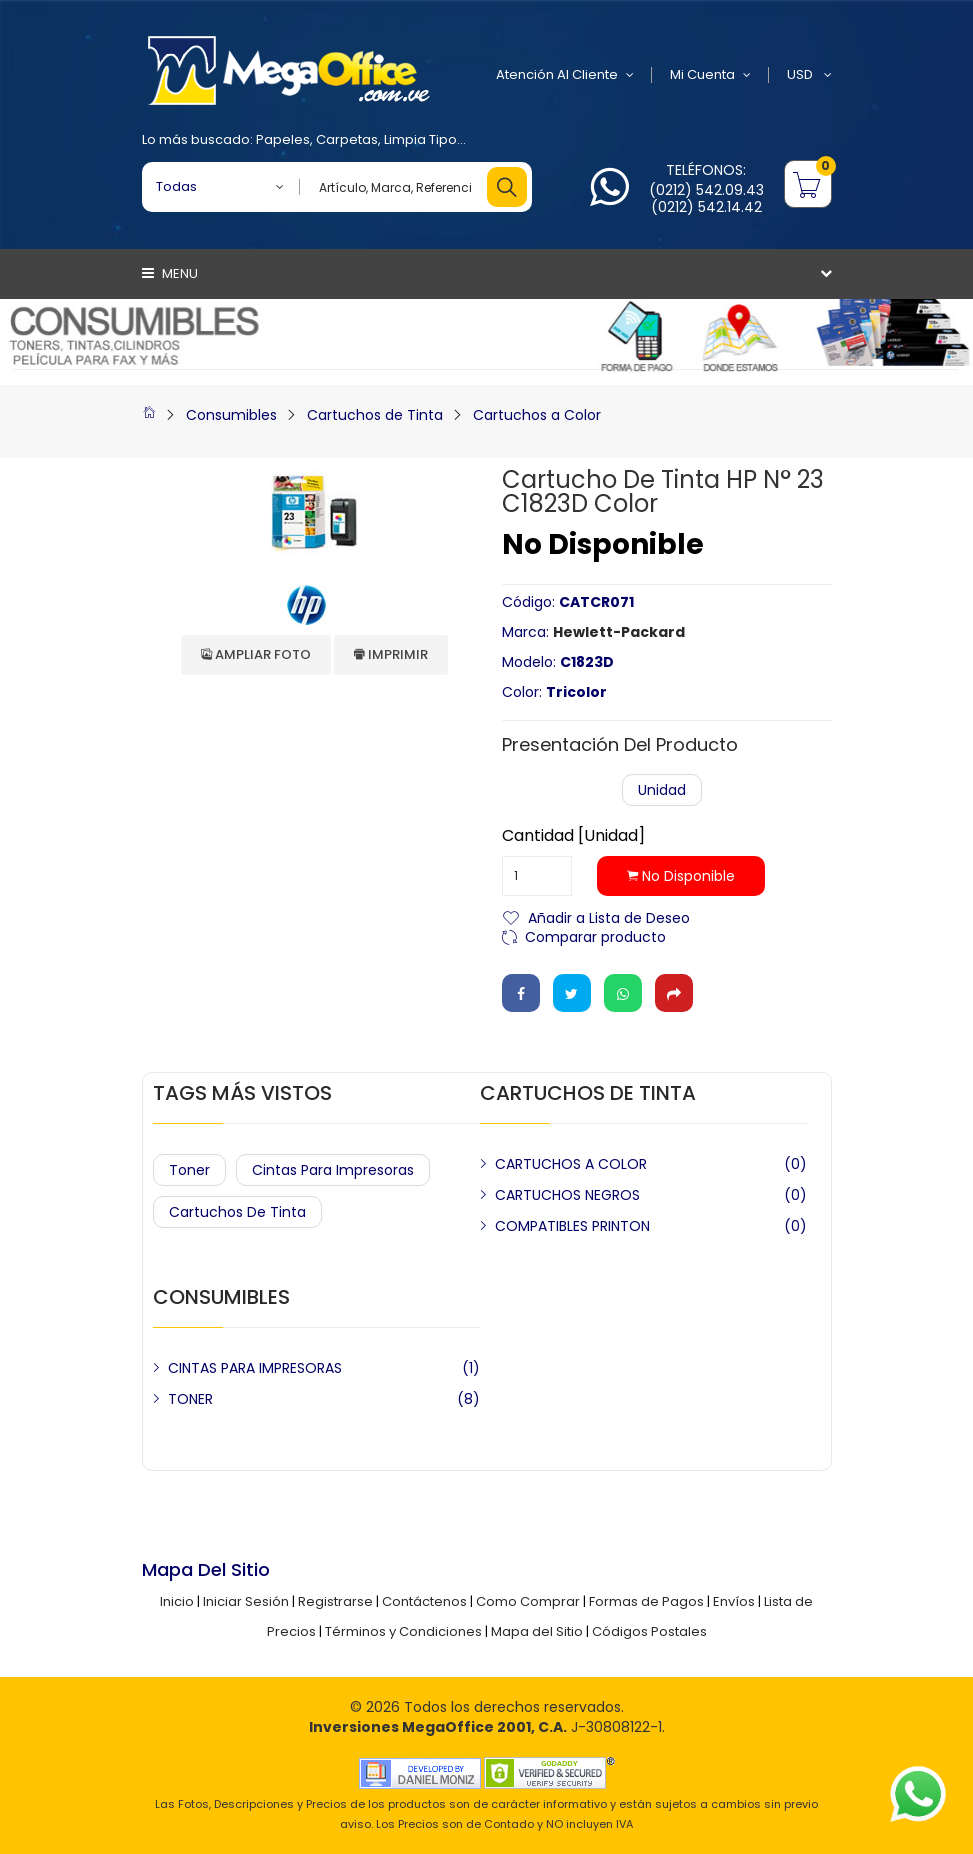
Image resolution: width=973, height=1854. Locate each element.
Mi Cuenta (710, 75)
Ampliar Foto (256, 654)
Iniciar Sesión (246, 1601)
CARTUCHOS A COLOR (571, 1164)
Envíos (734, 1601)
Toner (189, 1170)
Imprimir (391, 654)
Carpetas (347, 139)
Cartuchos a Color (537, 415)
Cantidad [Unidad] (573, 836)
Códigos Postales (649, 1631)
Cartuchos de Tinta (375, 415)
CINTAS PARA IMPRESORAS (255, 1368)
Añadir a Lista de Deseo (609, 916)
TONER (190, 1399)
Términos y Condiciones (403, 1631)
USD (809, 75)
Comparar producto (595, 935)
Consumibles (231, 415)
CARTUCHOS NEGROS (567, 1195)
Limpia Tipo (420, 139)
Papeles (283, 139)
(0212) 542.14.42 (706, 207)
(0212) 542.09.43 (706, 190)
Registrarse (335, 1601)
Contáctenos (424, 1601)
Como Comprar (528, 1601)
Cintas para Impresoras (333, 1170)
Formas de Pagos (646, 1601)
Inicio (177, 1601)
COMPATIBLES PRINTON (572, 1226)
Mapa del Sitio (537, 1631)
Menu (170, 273)
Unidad (662, 790)
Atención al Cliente (565, 75)
